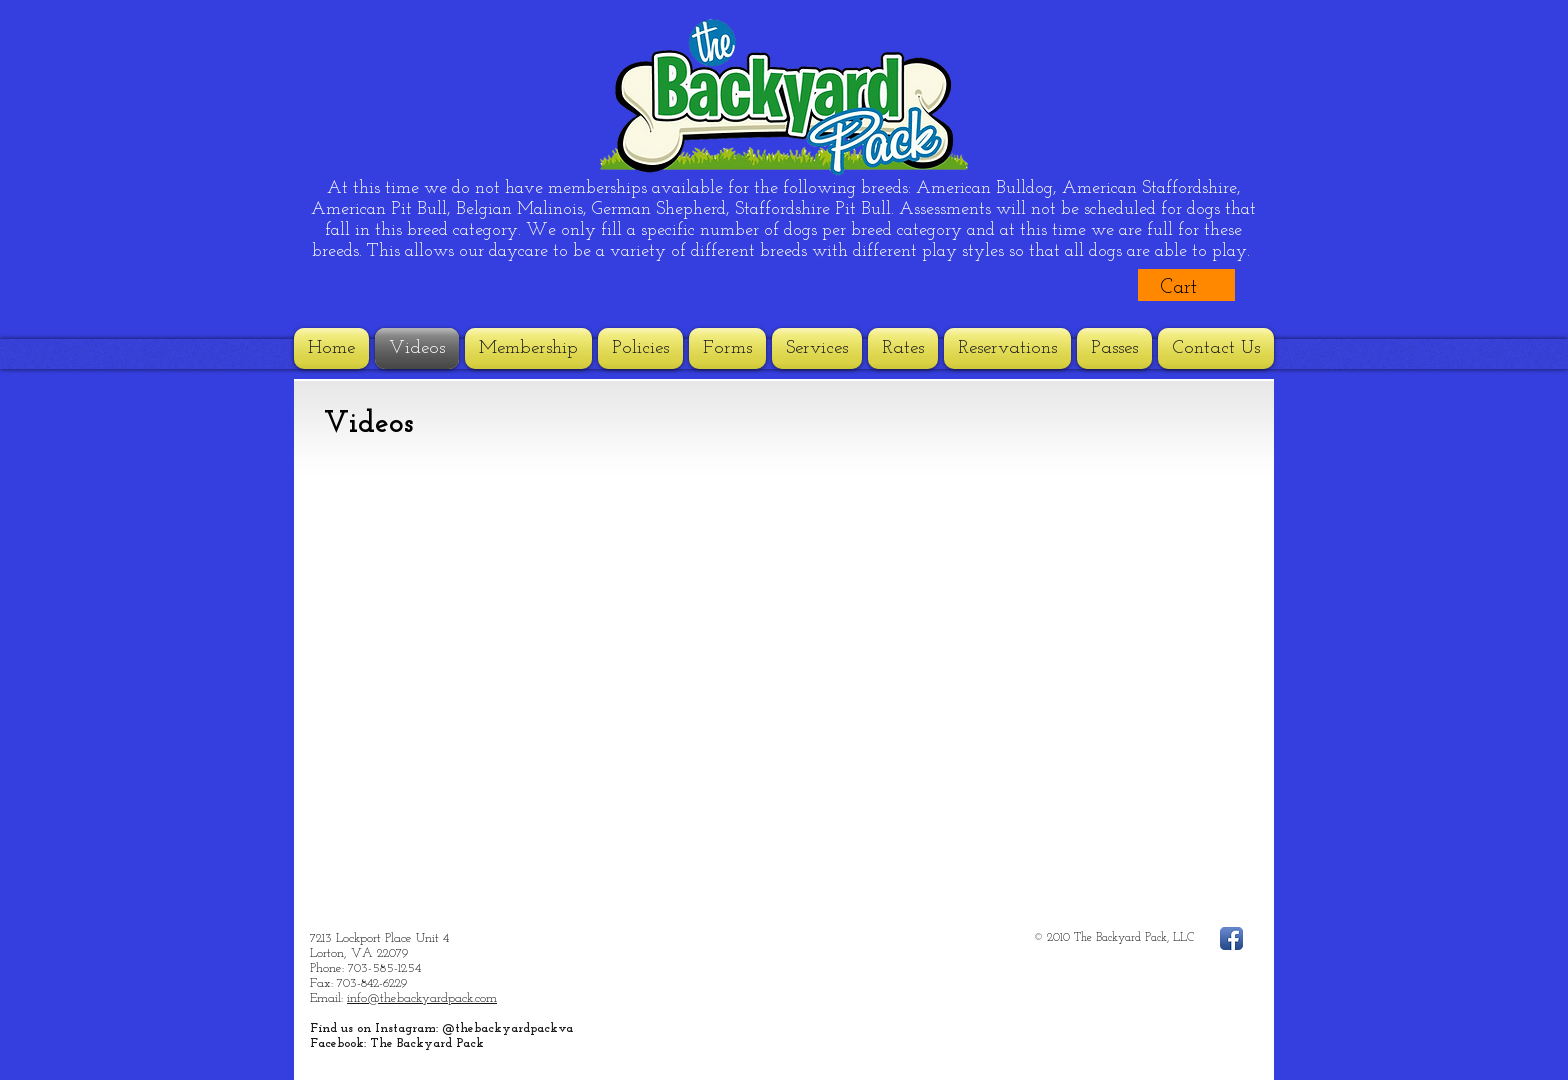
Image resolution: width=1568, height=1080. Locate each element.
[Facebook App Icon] (1231, 938)
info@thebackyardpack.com (422, 998)
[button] (1195, 286)
